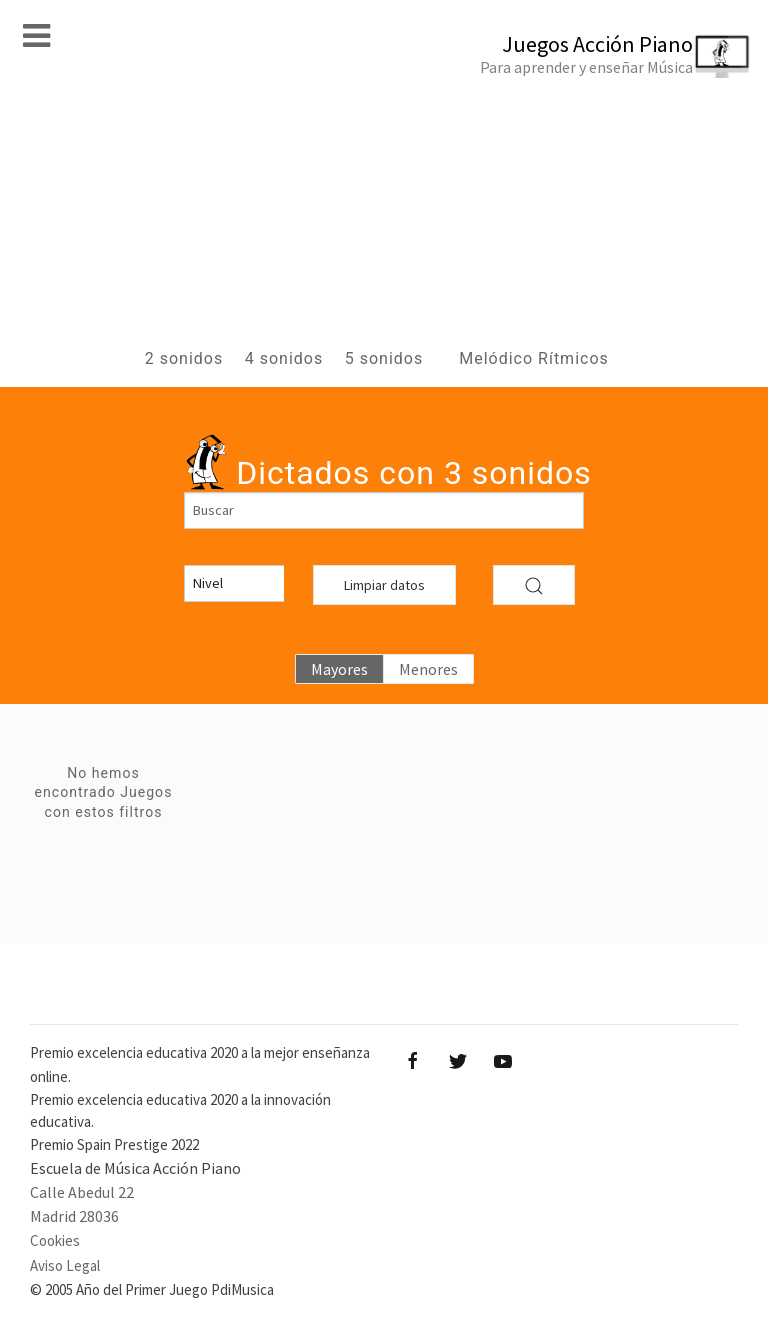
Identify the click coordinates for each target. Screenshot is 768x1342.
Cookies (55, 1240)
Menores (428, 669)
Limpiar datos (384, 585)
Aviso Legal (65, 1265)
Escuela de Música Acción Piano (135, 1168)
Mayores (339, 669)
